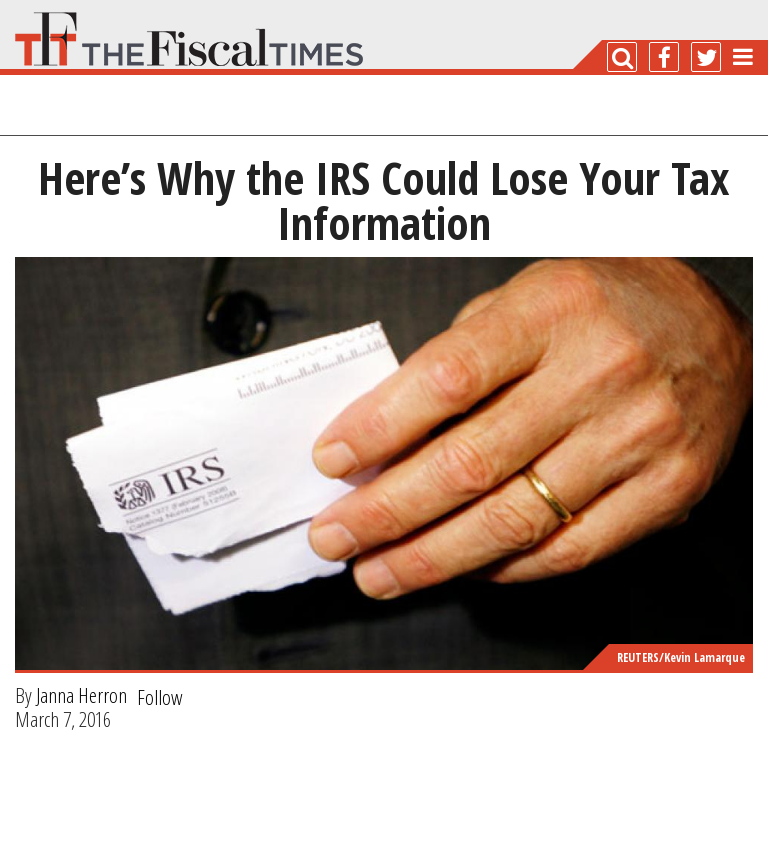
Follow (160, 697)
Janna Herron (81, 695)
